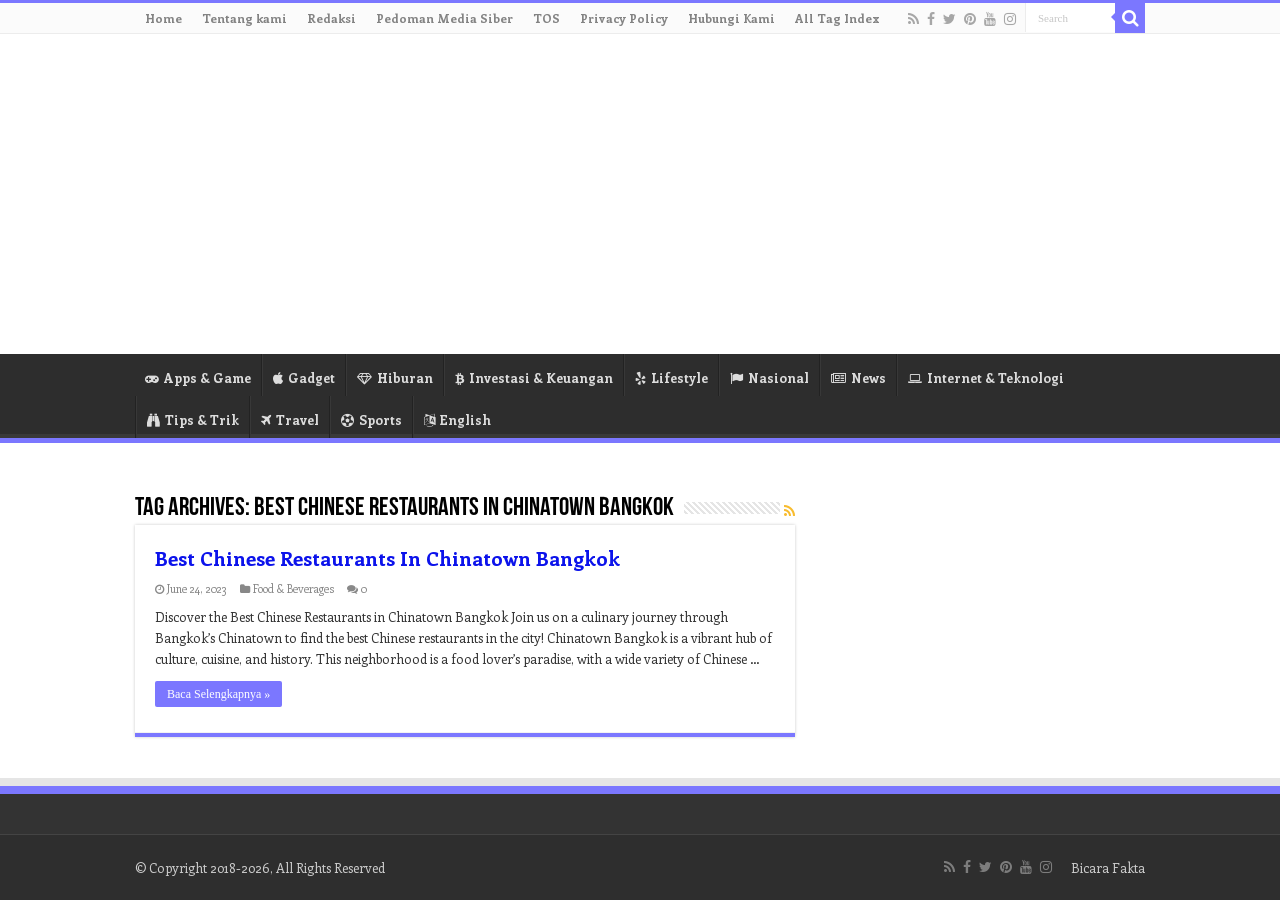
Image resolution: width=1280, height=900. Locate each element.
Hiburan (395, 377)
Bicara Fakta (1108, 867)
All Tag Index (837, 18)
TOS (546, 18)
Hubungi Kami (731, 18)
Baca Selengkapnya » (218, 694)
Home (163, 18)
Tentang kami (244, 18)
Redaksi (331, 18)
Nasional (769, 377)
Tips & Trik (193, 419)
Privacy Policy (624, 18)
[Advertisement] (766, 194)
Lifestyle (671, 377)
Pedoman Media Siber (444, 18)
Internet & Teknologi (986, 377)
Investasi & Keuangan (534, 377)
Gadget (304, 377)
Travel (290, 419)
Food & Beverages (293, 588)
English (457, 419)
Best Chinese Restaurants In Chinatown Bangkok (387, 557)
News (858, 377)
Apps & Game (198, 377)
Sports (371, 419)
